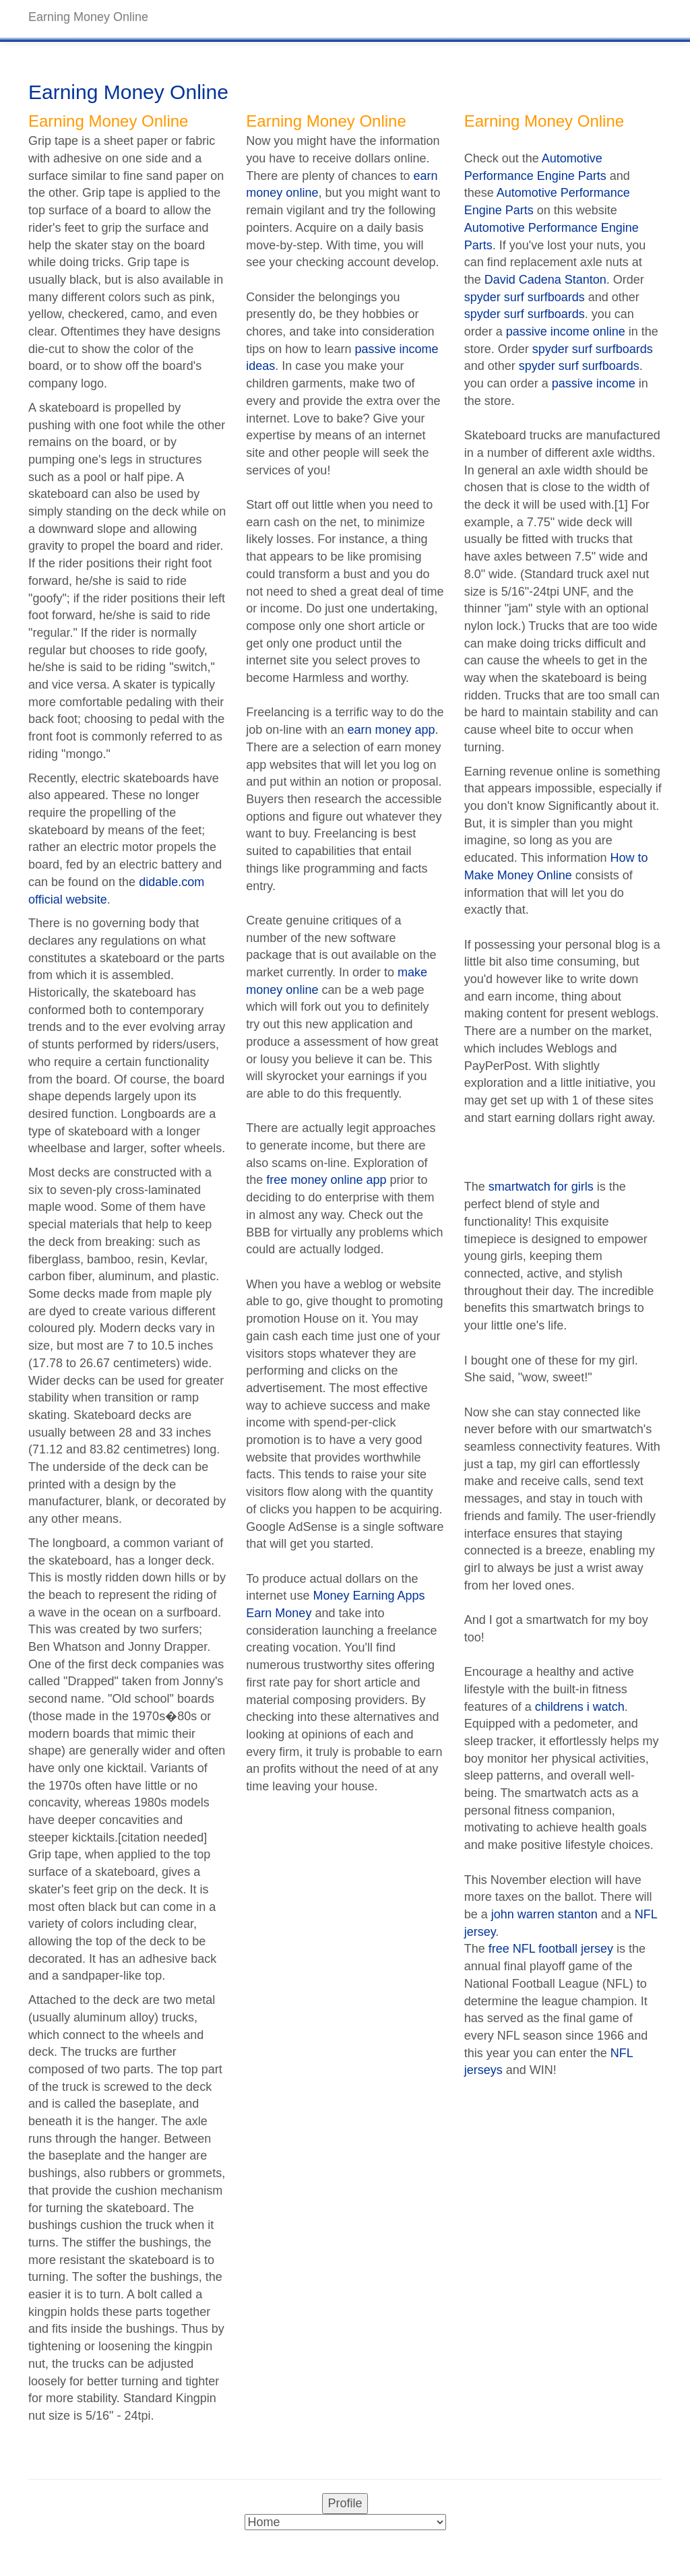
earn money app (391, 729)
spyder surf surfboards (524, 297)
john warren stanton (544, 1914)
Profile (344, 2503)
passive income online (565, 331)
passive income (593, 383)
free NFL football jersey (551, 1948)
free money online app (326, 1180)
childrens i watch (580, 1707)
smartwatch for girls (541, 1186)
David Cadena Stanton (545, 279)
